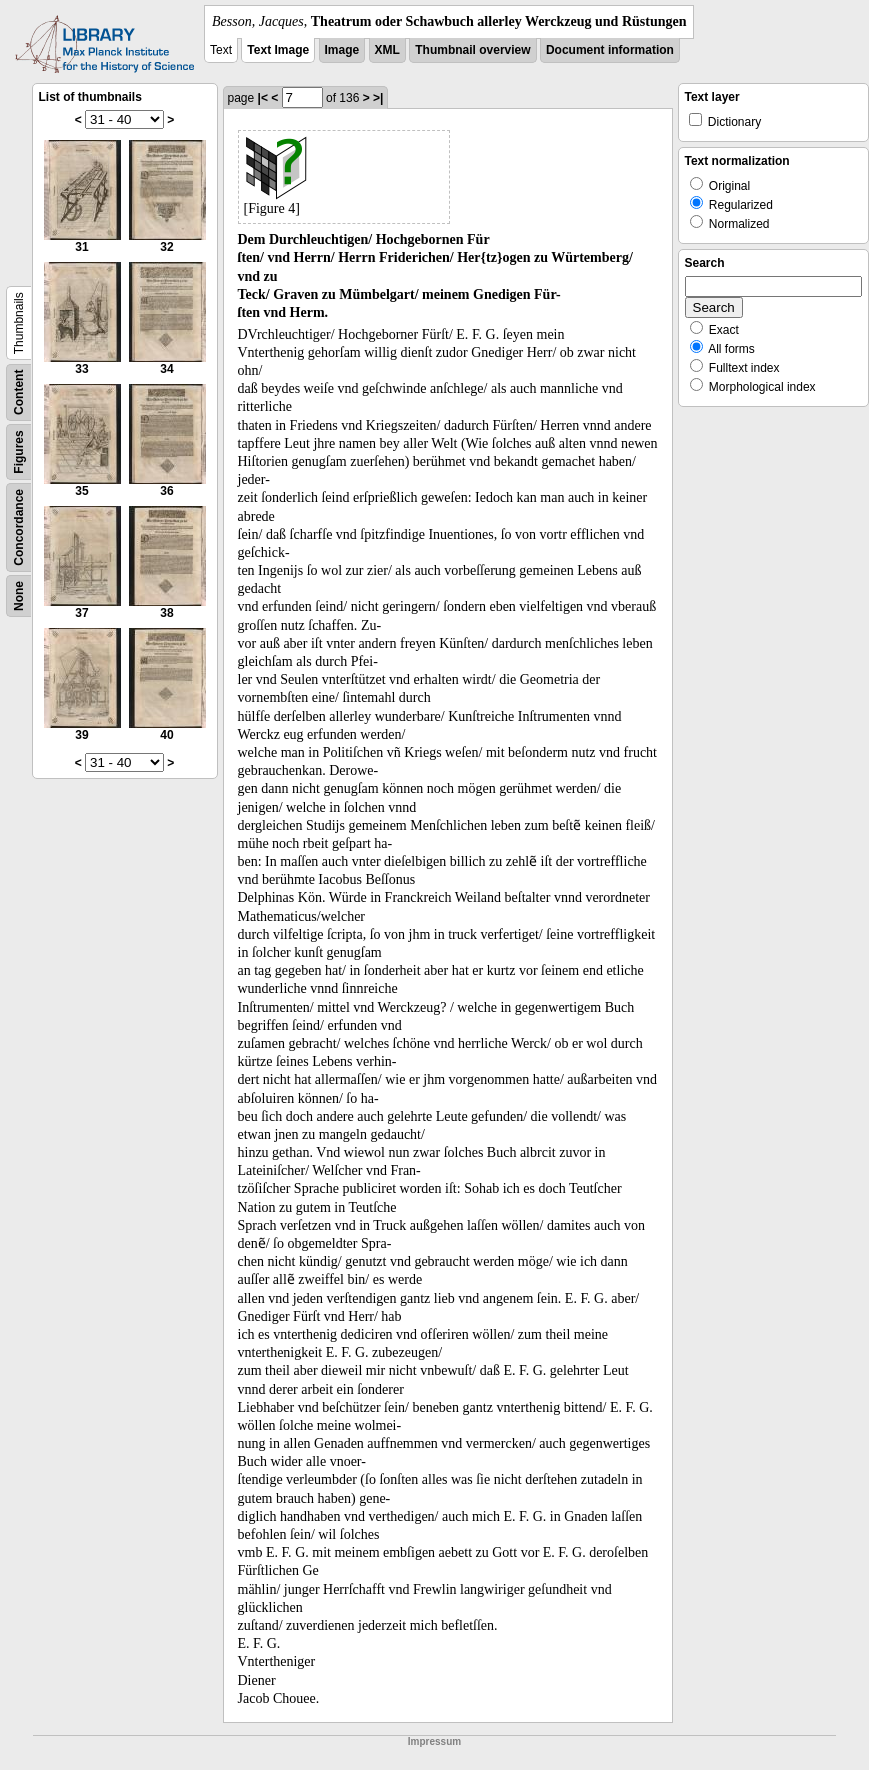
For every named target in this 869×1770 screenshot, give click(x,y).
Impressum (434, 1741)
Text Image (278, 50)
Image (342, 50)
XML (387, 50)
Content (19, 392)
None (19, 596)
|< (263, 98)
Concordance (19, 527)
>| (378, 98)
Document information (610, 50)
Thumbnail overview (472, 50)
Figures (19, 451)
